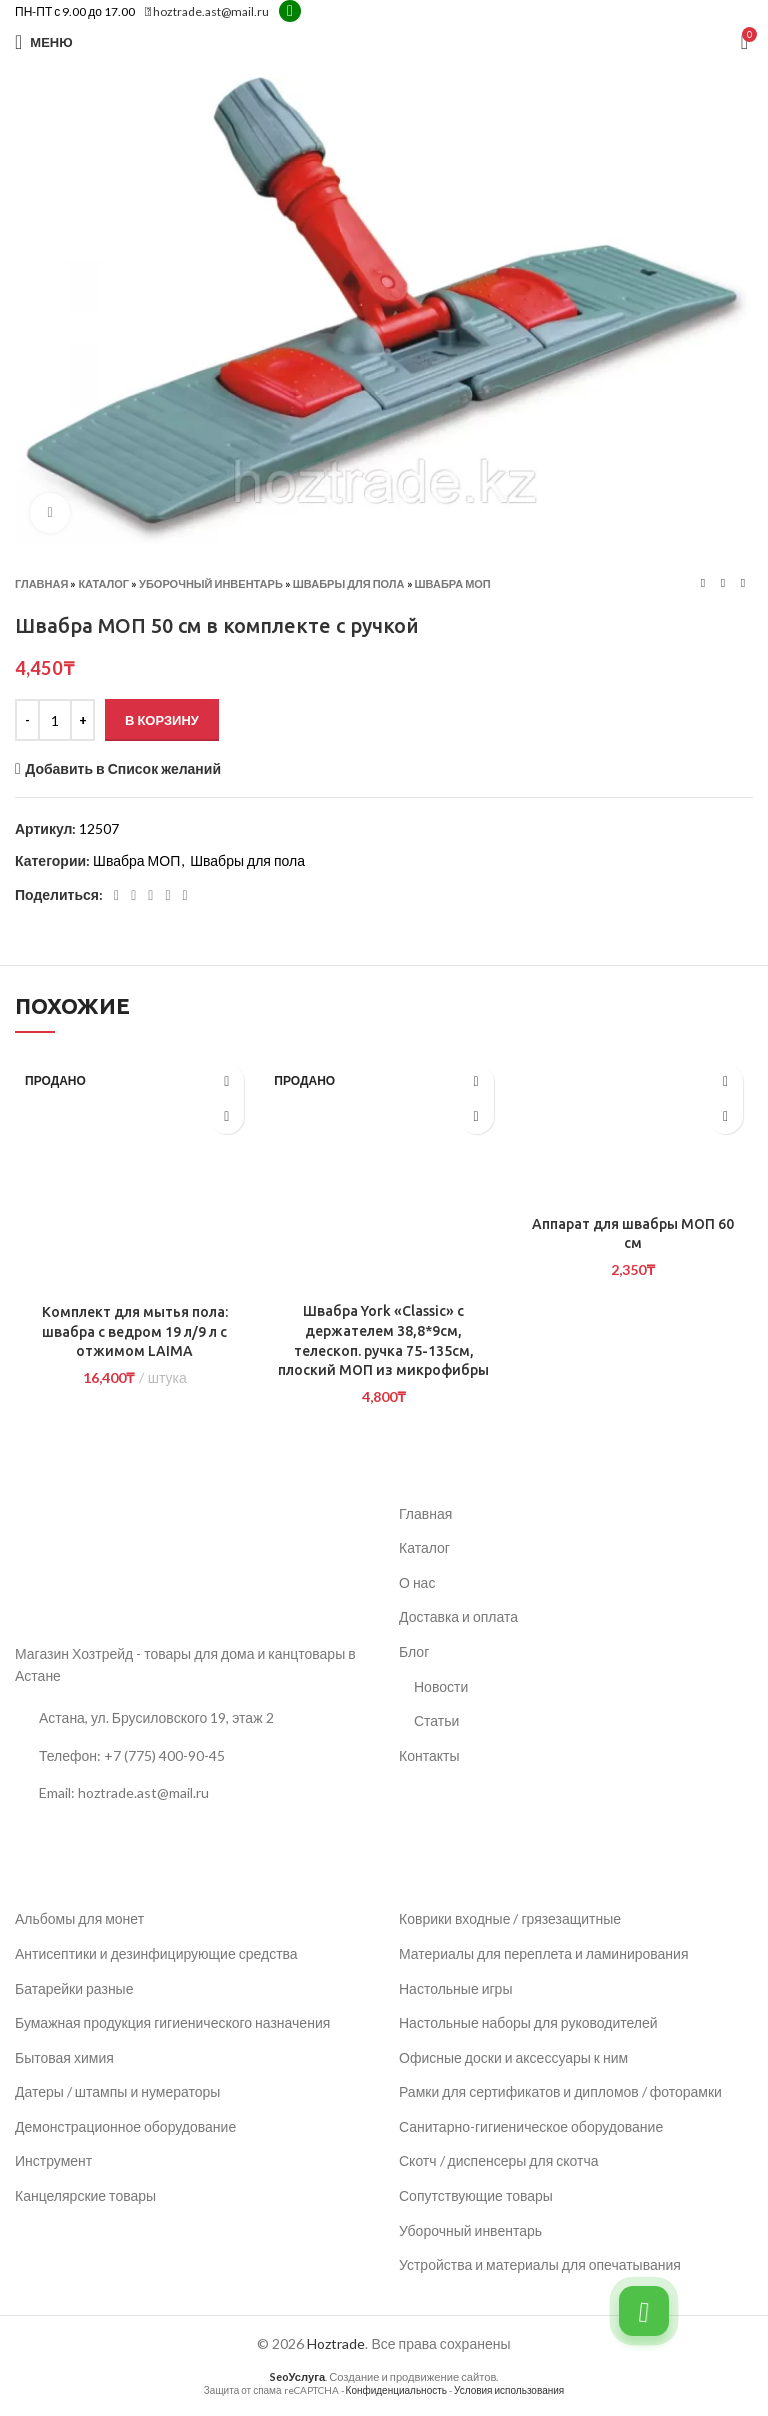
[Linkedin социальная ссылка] (167, 896)
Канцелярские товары (85, 2195)
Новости (441, 1686)
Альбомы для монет (79, 1918)
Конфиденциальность (396, 2390)
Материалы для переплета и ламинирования (543, 1953)
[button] (725, 1116)
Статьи (436, 1720)
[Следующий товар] (743, 584)
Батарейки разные (74, 1988)
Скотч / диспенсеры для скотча (498, 2160)
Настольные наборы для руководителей (528, 2022)
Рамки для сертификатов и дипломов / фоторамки (560, 2091)
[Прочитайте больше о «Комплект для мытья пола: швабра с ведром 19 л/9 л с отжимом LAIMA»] (226, 1116)
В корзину (162, 720)
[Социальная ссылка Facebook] (116, 896)
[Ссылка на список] (192, 1756)
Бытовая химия (64, 2057)
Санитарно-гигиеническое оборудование (531, 2126)
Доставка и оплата (458, 1616)
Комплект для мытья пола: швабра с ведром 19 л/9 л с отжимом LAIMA (135, 1331)
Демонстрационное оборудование (125, 2126)
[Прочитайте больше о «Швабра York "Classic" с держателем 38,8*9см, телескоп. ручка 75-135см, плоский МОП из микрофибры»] (476, 1116)
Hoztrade (336, 2343)
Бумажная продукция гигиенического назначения (172, 2022)
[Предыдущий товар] (703, 584)
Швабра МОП (453, 583)
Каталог (103, 583)
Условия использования (509, 2390)
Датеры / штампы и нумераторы (117, 2091)
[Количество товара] (55, 720)
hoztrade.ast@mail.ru (207, 11)
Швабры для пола (349, 583)
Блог (414, 1651)
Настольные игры (455, 1988)
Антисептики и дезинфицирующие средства (156, 1953)
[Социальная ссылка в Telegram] (185, 896)
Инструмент (53, 2160)
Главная (41, 583)
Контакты (429, 1755)
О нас (417, 1582)
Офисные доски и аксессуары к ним (513, 2057)
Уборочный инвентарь (211, 583)
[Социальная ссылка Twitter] (133, 896)
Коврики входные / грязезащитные (510, 1918)
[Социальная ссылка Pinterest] (150, 896)
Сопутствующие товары (476, 2195)
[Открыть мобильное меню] (44, 42)
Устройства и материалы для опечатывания (540, 2264)
